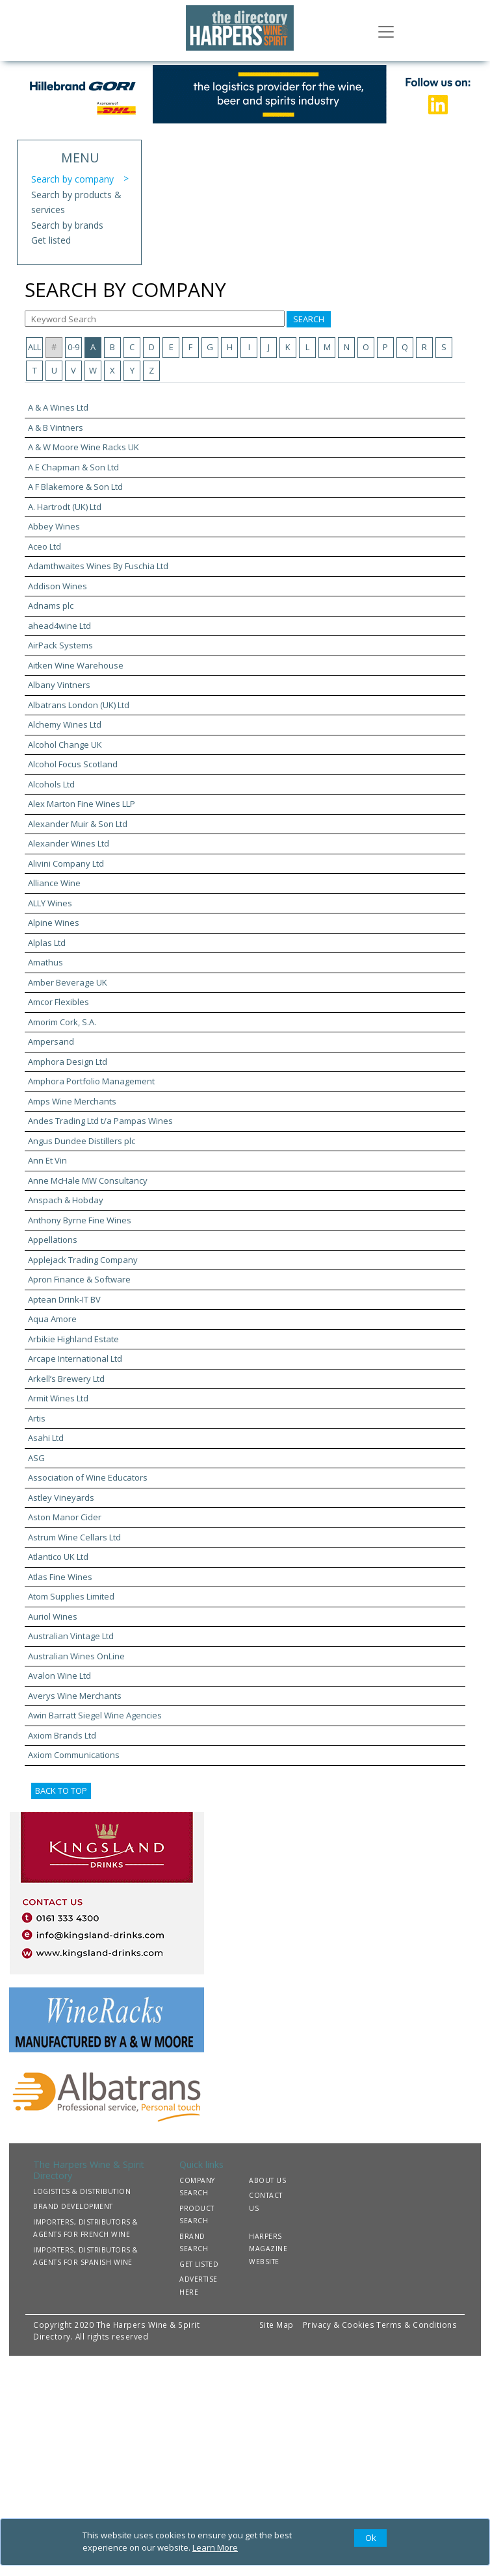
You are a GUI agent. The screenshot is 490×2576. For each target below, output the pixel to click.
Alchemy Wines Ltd (64, 724)
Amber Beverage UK (67, 982)
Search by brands (67, 225)
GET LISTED (198, 2264)
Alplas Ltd (47, 943)
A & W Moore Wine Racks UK (83, 447)
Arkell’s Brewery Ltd (66, 1378)
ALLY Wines (50, 903)
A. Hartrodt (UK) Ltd (64, 507)
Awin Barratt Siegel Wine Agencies (95, 1715)
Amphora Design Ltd (67, 1061)
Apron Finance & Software (79, 1279)
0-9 (73, 347)
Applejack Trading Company (83, 1260)
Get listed (51, 240)
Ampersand (51, 1041)
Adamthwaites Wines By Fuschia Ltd (98, 566)
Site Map (276, 2324)
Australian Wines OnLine (76, 1656)
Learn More (215, 2547)
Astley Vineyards (61, 1497)
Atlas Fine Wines (60, 1577)
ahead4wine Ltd (59, 625)
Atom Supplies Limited (71, 1596)
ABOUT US (267, 2180)
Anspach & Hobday (65, 1200)
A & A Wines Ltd (58, 407)
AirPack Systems (60, 645)
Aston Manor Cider (64, 1517)
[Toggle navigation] (386, 30)
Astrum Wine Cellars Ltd (74, 1537)
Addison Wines (57, 586)
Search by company (72, 179)
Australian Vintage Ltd (71, 1636)
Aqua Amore (52, 1319)
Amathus (45, 962)
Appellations (52, 1239)
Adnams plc (50, 605)
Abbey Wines (54, 526)
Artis (36, 1418)
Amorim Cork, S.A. (62, 1022)
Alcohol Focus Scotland (73, 764)
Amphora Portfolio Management (91, 1081)
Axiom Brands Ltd (62, 1735)
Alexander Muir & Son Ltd (77, 824)
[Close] (370, 2538)
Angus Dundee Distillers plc (81, 1141)
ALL (34, 347)
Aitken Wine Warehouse (75, 665)
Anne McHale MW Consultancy (88, 1180)
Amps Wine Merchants (72, 1101)
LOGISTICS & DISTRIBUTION (82, 2191)
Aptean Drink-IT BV (64, 1299)
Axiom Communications (74, 1755)
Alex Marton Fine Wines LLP (81, 804)
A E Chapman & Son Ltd (73, 467)
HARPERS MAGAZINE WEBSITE (268, 2249)
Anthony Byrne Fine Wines (79, 1220)
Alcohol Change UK (65, 744)
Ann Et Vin (47, 1160)
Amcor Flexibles (58, 1002)
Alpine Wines (53, 922)
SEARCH (308, 319)
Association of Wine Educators (88, 1477)
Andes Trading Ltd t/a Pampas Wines (100, 1121)
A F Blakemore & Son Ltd (75, 486)
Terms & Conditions (416, 2324)
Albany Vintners (59, 685)
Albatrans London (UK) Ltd (78, 705)
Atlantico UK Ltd (58, 1556)
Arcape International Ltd (75, 1358)
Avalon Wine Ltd (59, 1675)
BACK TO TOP (61, 1790)
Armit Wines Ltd (58, 1398)
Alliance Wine (54, 883)
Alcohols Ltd (51, 784)
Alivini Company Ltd (66, 863)
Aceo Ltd (44, 546)
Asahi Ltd (46, 1438)
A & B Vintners (55, 427)
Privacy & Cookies (339, 2324)
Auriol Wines (52, 1616)
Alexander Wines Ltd (68, 843)
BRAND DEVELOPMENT (73, 2206)
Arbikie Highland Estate (73, 1339)
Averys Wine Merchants (75, 1696)
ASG (36, 1458)
